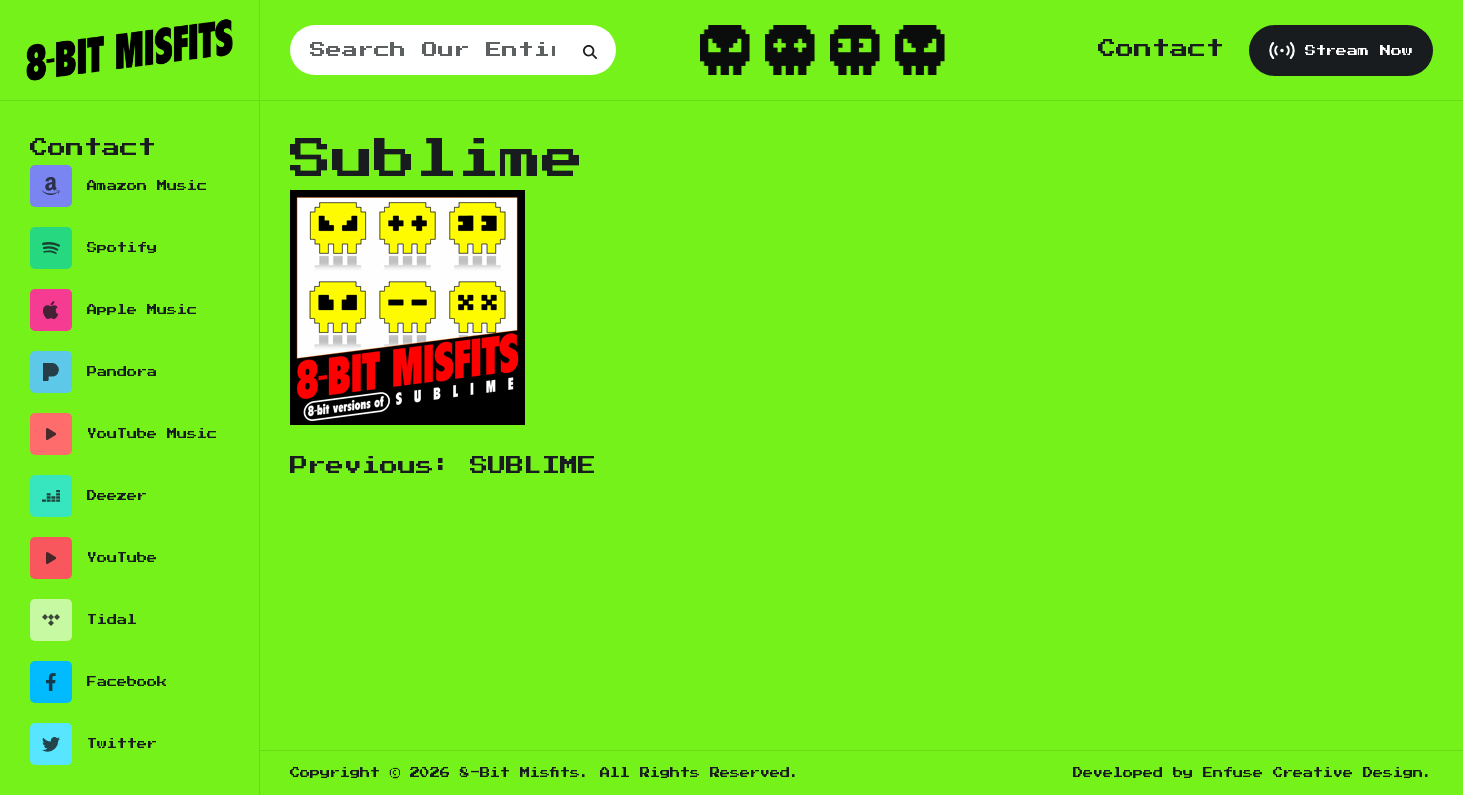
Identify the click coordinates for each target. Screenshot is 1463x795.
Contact (1161, 49)
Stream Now (1341, 50)
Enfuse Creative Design (1313, 773)
